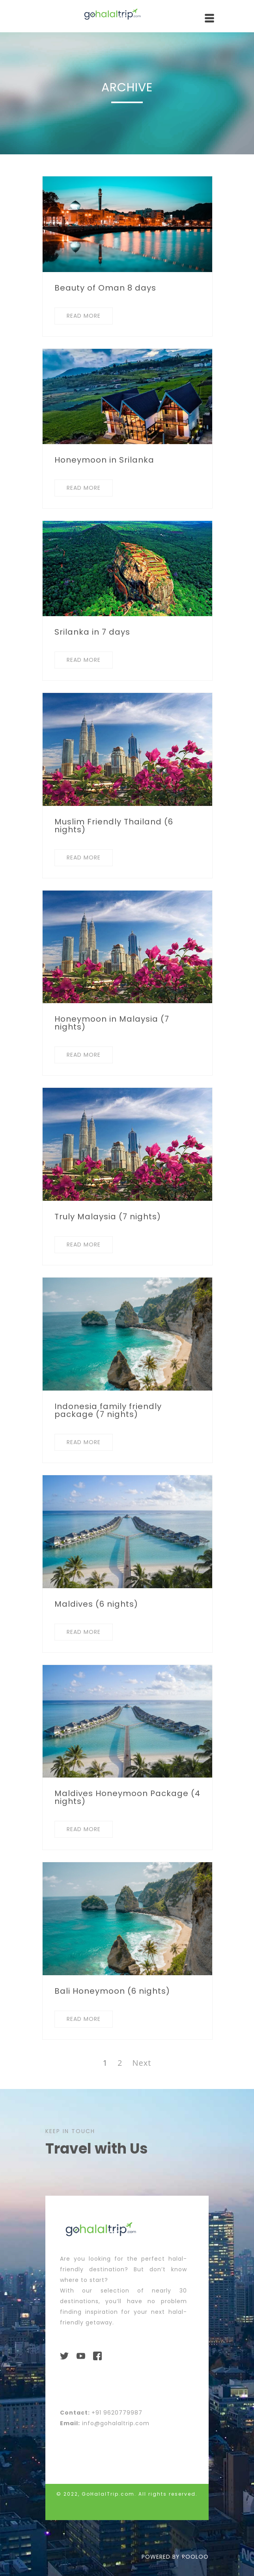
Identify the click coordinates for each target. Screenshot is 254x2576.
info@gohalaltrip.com (115, 2423)
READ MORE (84, 316)
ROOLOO (195, 2557)
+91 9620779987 (117, 2413)
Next (141, 2062)
